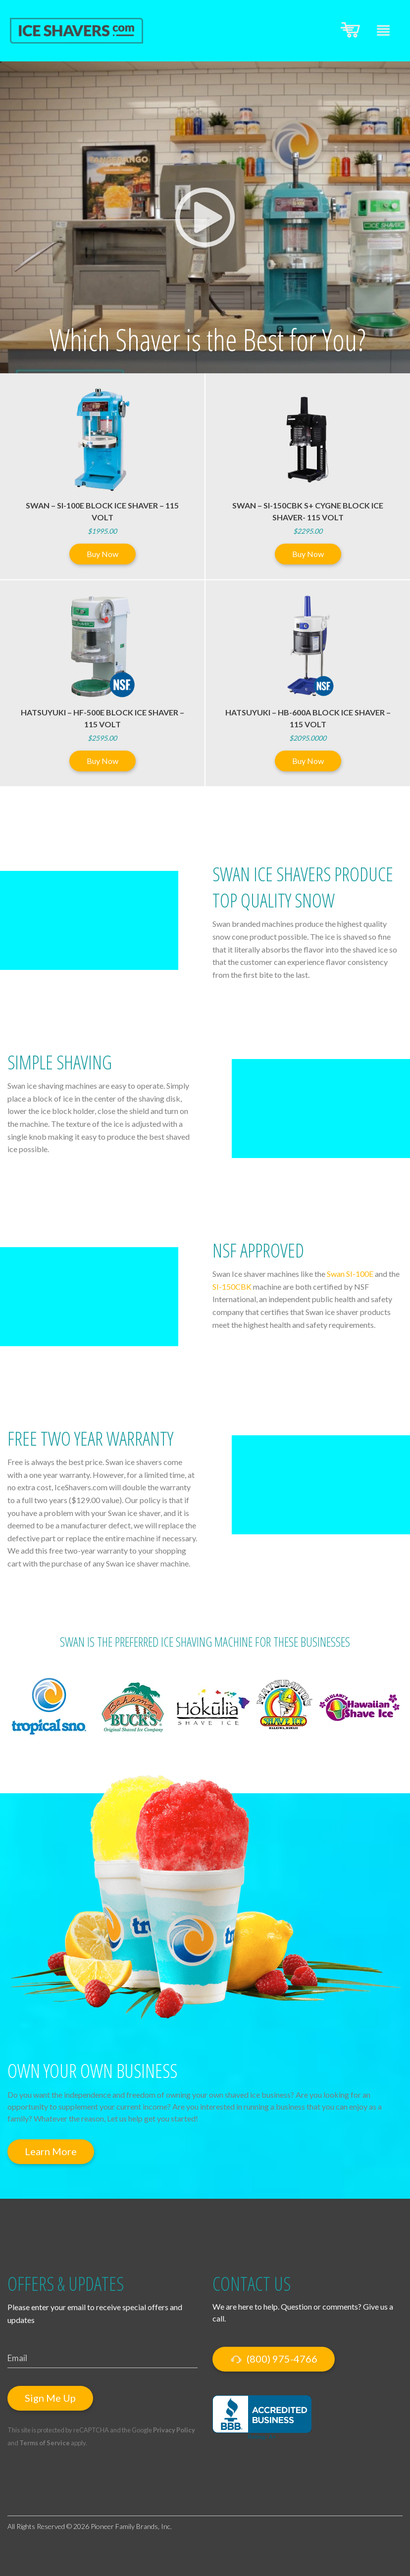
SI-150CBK (232, 1286)
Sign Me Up (50, 2398)
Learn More (51, 2151)
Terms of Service (44, 2443)
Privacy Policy (174, 2430)
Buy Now (102, 553)
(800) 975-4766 (273, 2359)
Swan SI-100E (350, 1273)
